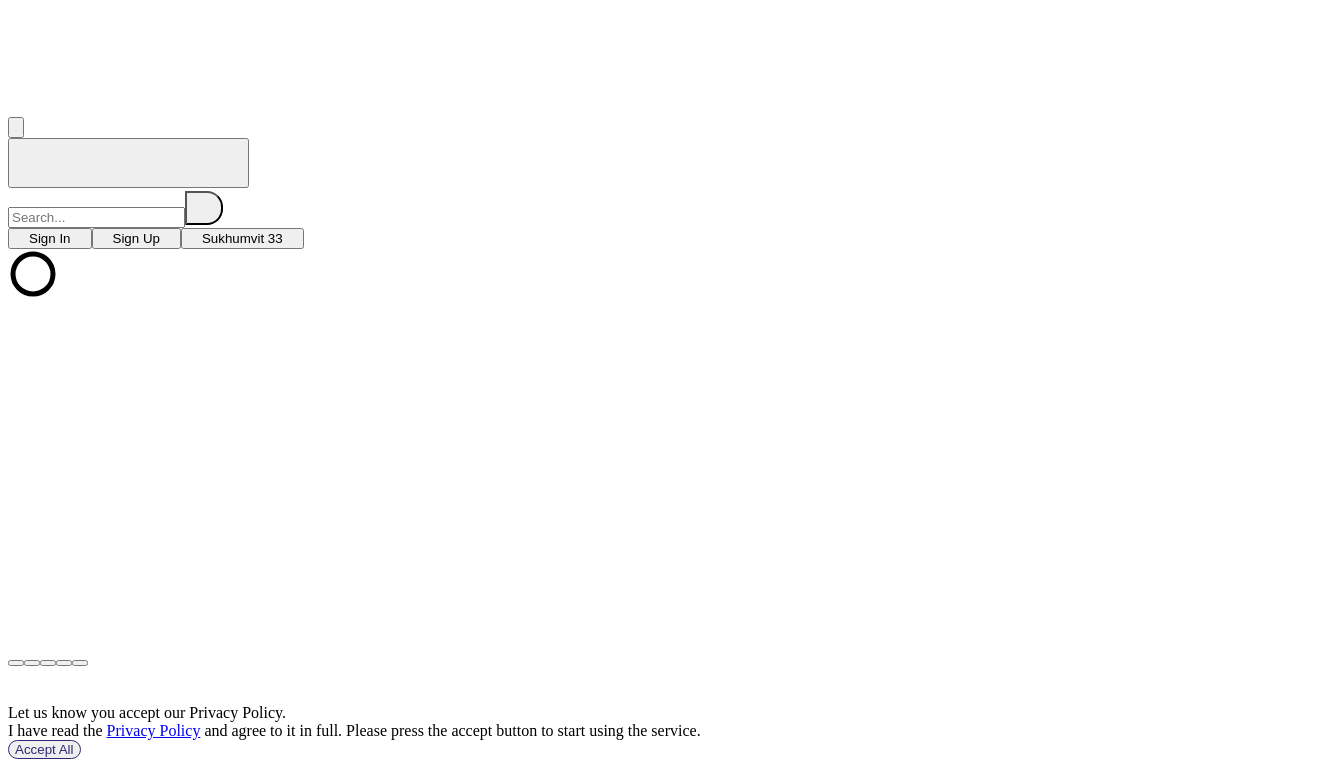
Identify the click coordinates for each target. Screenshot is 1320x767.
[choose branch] (50, 238)
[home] (128, 163)
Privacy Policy (154, 730)
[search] (204, 208)
